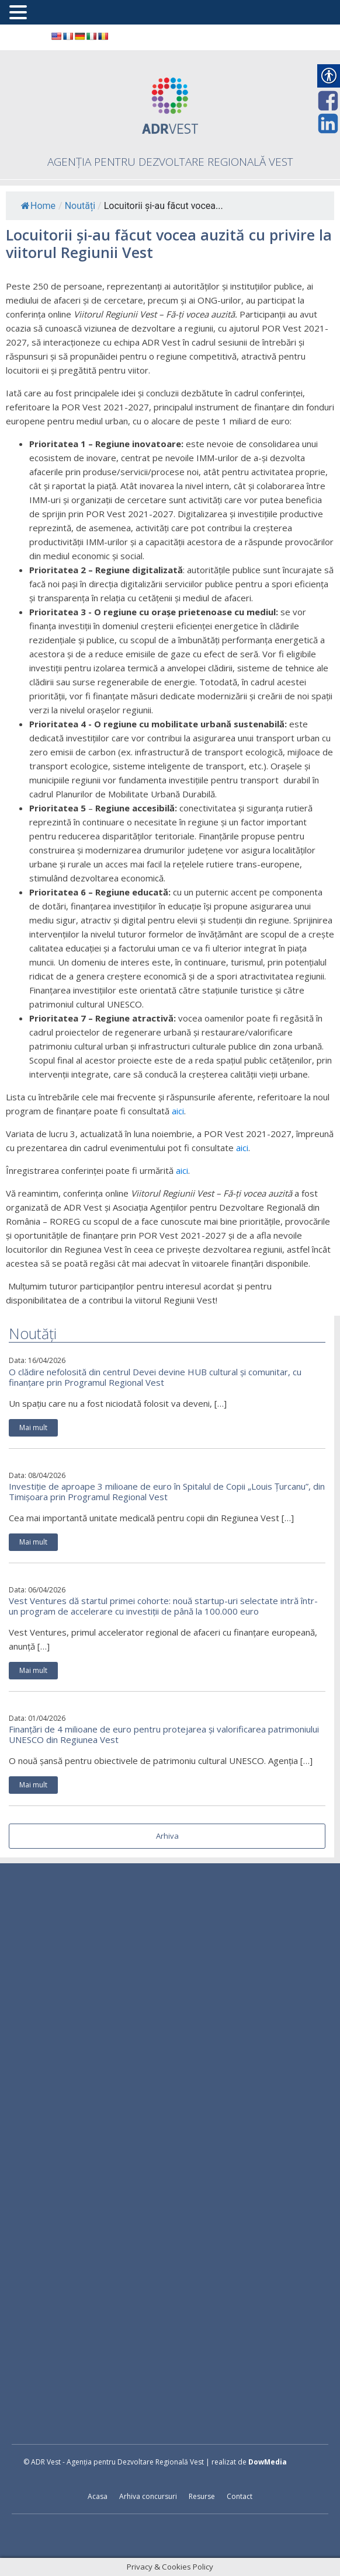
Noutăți (80, 205)
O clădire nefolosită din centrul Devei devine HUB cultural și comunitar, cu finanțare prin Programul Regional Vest (155, 1377)
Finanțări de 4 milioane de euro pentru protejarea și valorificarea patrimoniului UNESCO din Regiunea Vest (164, 1734)
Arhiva (167, 1836)
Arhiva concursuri (148, 2496)
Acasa (97, 2496)
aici (178, 1111)
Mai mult (33, 1427)
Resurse (202, 2496)
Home (38, 205)
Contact (239, 2496)
